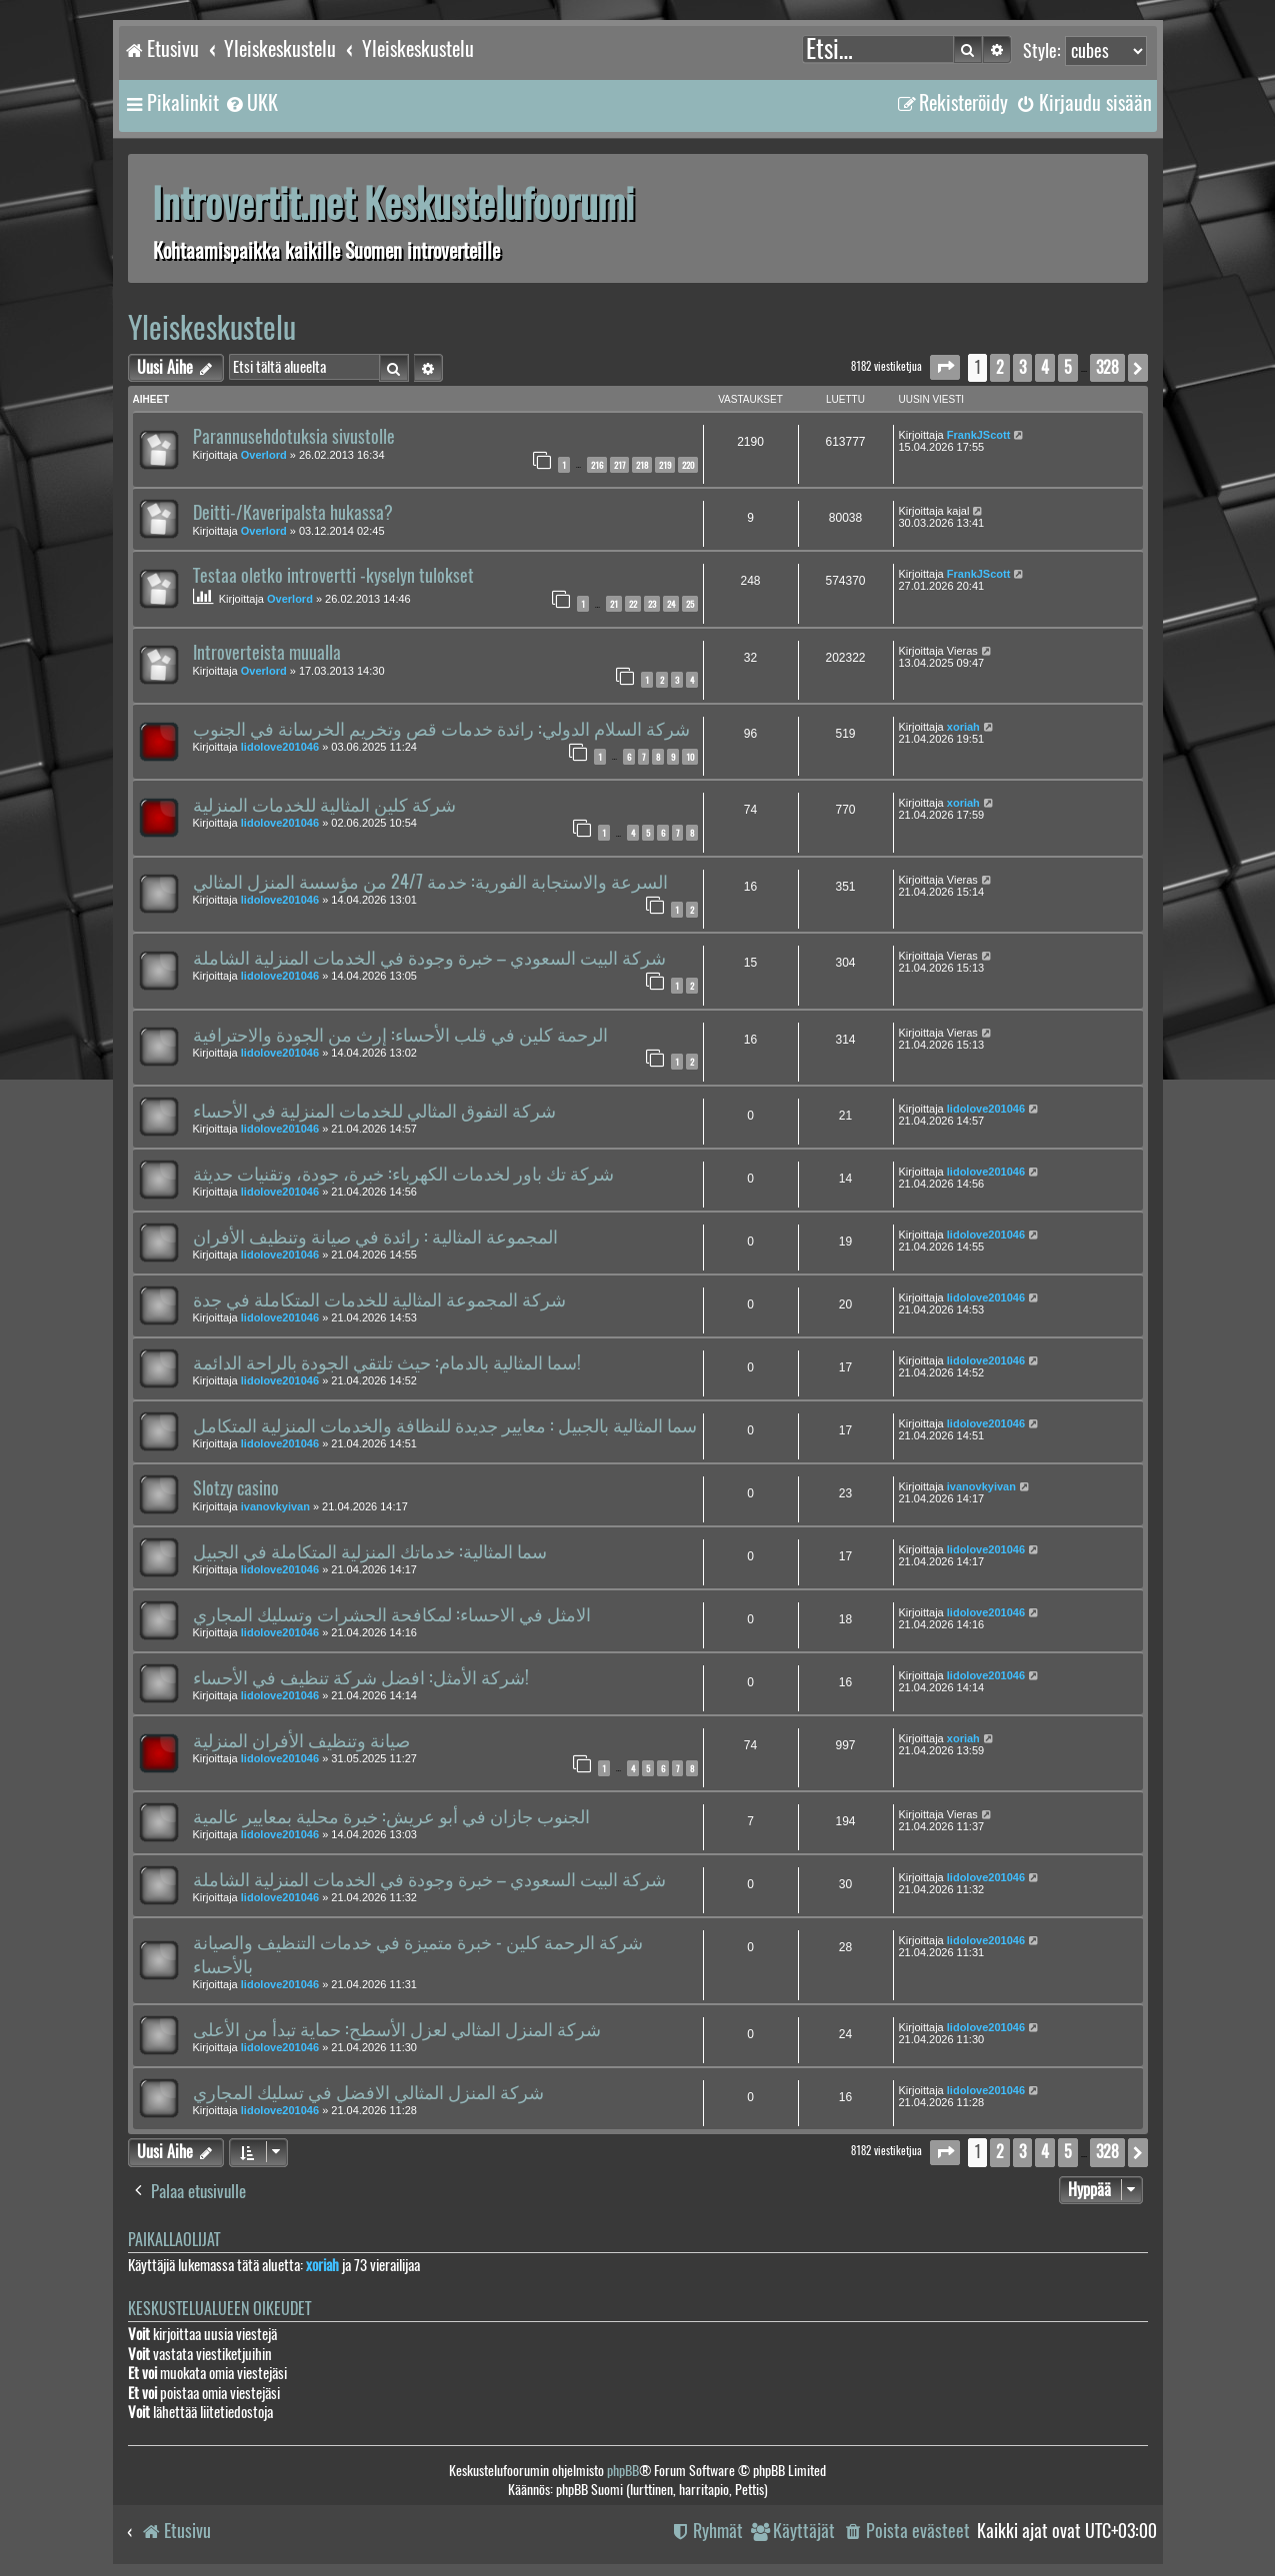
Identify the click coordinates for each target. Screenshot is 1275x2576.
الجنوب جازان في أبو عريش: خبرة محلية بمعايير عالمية (391, 1816)
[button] (945, 367)
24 (671, 604)
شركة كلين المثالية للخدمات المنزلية (324, 805)
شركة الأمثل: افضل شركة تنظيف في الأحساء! (361, 1677)
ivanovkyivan (275, 1506)
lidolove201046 (280, 747)
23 (652, 604)
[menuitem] (251, 103)
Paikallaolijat (174, 2239)
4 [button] (1045, 367)
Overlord (264, 455)
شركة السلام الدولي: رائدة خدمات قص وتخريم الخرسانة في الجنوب (441, 729)
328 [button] (1107, 367)
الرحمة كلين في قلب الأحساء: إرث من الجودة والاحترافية (400, 1035)
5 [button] (1068, 367)
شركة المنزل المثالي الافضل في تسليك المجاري (368, 2092)
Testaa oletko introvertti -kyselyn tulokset (333, 576)
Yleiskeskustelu (212, 327)
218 (642, 465)
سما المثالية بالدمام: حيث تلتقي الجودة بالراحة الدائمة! (387, 1362)
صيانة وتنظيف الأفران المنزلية (301, 1740)
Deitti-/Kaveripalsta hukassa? (293, 513)
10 (690, 757)
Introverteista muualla (267, 653)
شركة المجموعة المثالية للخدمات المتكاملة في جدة (379, 1299)
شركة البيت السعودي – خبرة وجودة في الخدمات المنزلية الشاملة (429, 958)
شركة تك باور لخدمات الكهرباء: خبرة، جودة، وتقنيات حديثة (403, 1174)
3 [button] (1022, 367)
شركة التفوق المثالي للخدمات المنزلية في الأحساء (374, 1111)
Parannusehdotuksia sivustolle (294, 437)
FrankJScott (979, 435)
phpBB (623, 2470)
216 (597, 465)
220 (688, 465)
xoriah (963, 727)
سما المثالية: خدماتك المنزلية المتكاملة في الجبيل (370, 1551)
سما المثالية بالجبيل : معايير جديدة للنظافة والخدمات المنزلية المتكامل (445, 1425)
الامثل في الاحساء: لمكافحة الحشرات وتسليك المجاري (392, 1614)
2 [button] (1000, 367)
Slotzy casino (236, 1488)
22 (633, 604)
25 (690, 604)
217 (619, 465)
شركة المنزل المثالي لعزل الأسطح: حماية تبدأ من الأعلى (397, 2029)
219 (665, 465)
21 (614, 604)
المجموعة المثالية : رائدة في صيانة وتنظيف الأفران (375, 1237)
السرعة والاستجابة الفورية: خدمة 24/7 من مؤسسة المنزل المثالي (430, 882)
